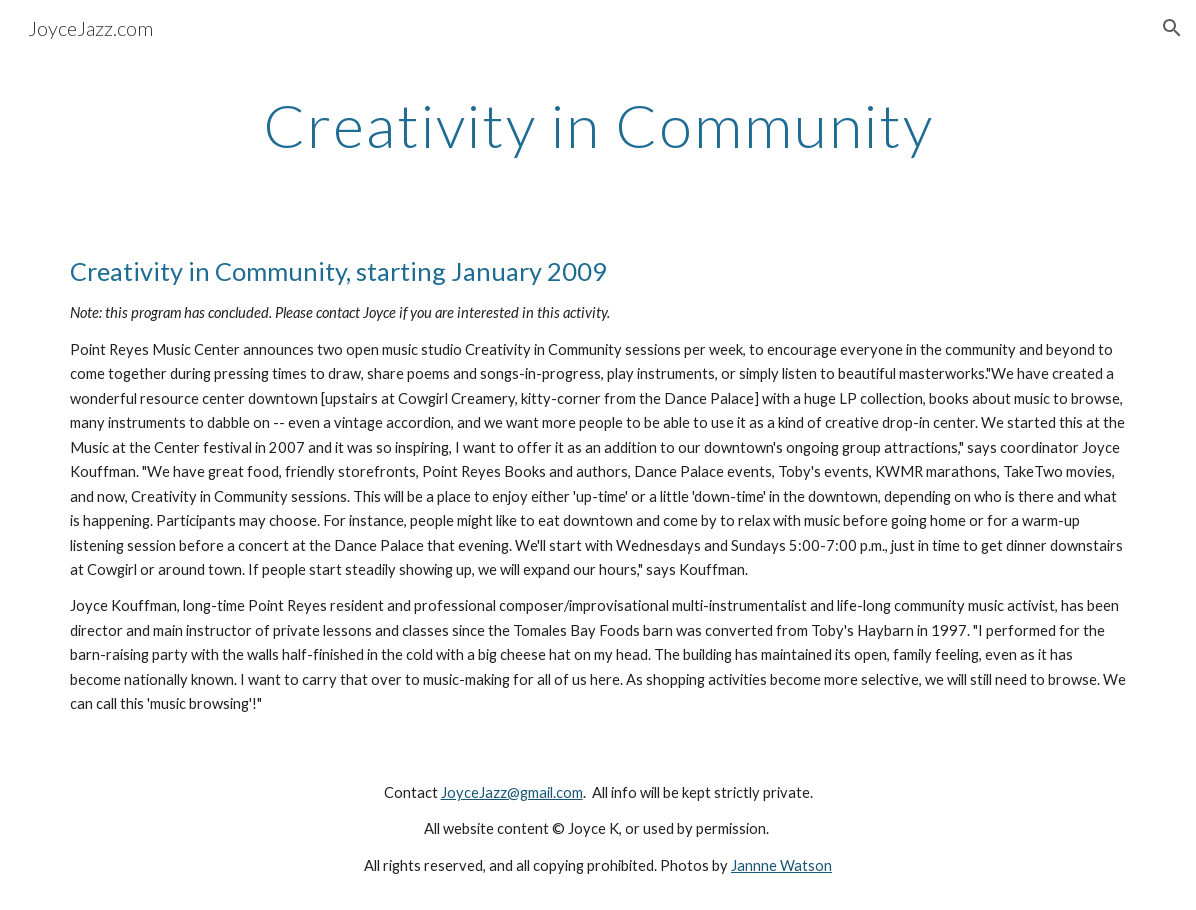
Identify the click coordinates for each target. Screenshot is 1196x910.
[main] (598, 125)
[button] (1172, 28)
